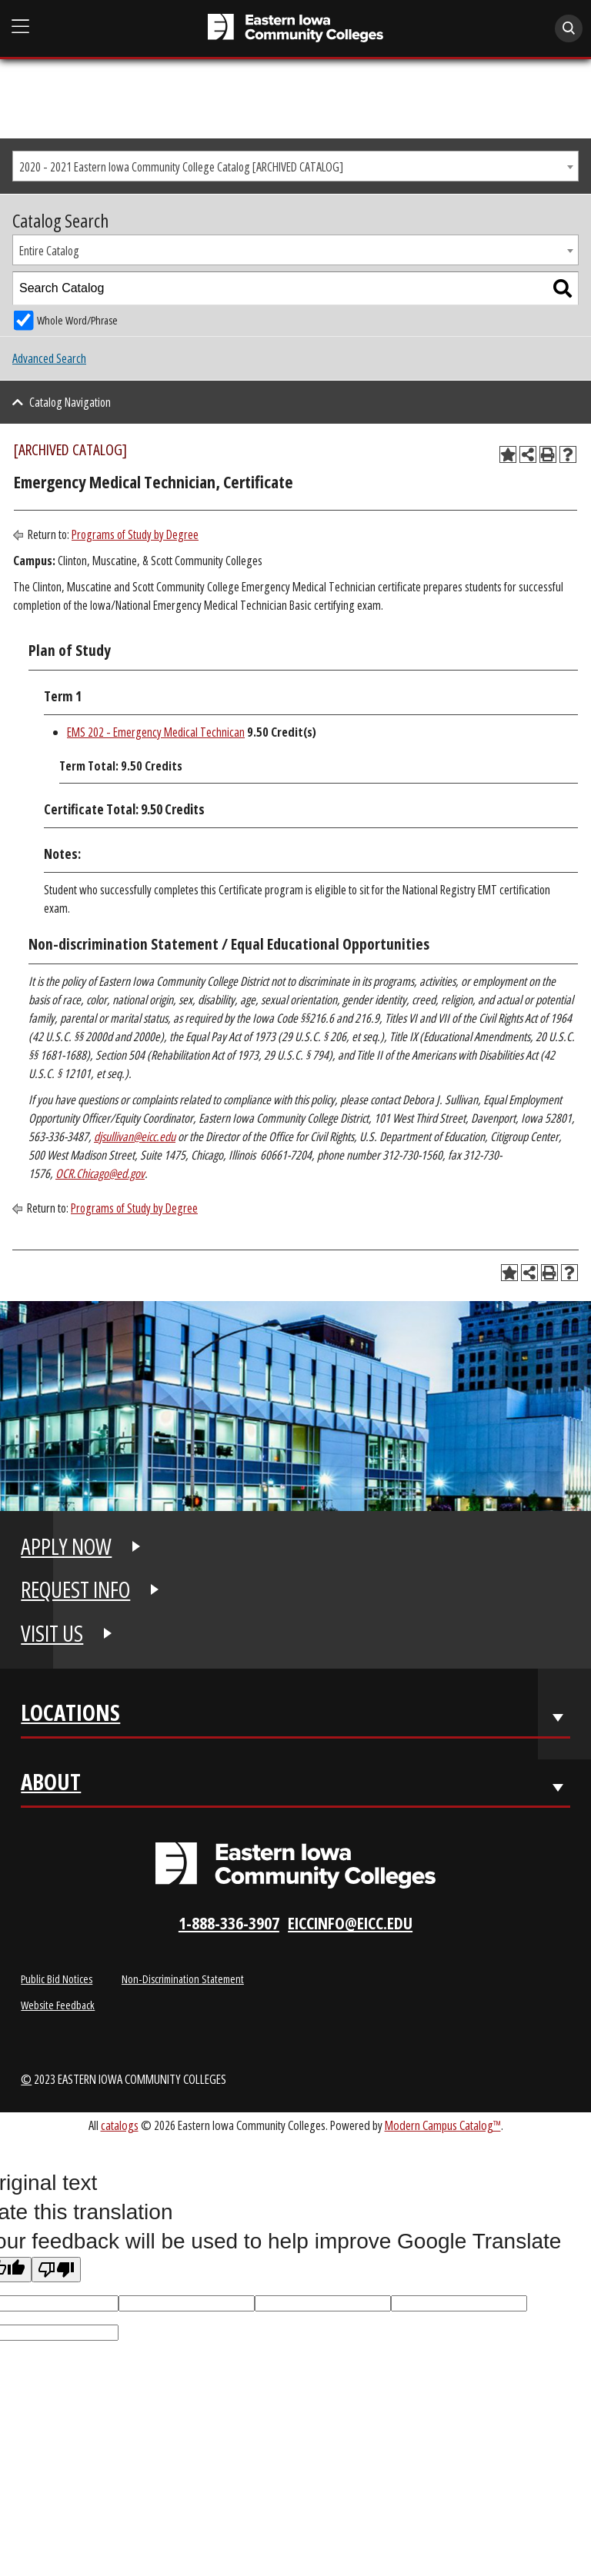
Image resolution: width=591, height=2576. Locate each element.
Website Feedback (58, 2004)
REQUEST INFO (75, 1589)
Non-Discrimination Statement (183, 1978)
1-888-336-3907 (229, 1923)
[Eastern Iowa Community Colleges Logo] (295, 1865)
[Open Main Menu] (20, 27)
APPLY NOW (66, 1546)
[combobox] (295, 166)
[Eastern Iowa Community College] (295, 28)
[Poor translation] (56, 2269)
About (51, 1785)
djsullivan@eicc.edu (134, 1136)
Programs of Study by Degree (135, 534)
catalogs (120, 2125)
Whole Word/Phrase (77, 320)
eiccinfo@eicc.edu (350, 1923)
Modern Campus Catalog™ (443, 2125)
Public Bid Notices (56, 1978)
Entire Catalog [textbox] (49, 250)
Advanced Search (49, 358)
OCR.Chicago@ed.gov (100, 1173)
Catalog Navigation (70, 402)
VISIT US (52, 1633)
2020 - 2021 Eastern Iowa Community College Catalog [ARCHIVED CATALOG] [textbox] (181, 166)
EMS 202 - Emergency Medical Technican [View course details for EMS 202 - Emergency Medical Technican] (156, 732)
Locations (70, 1716)
